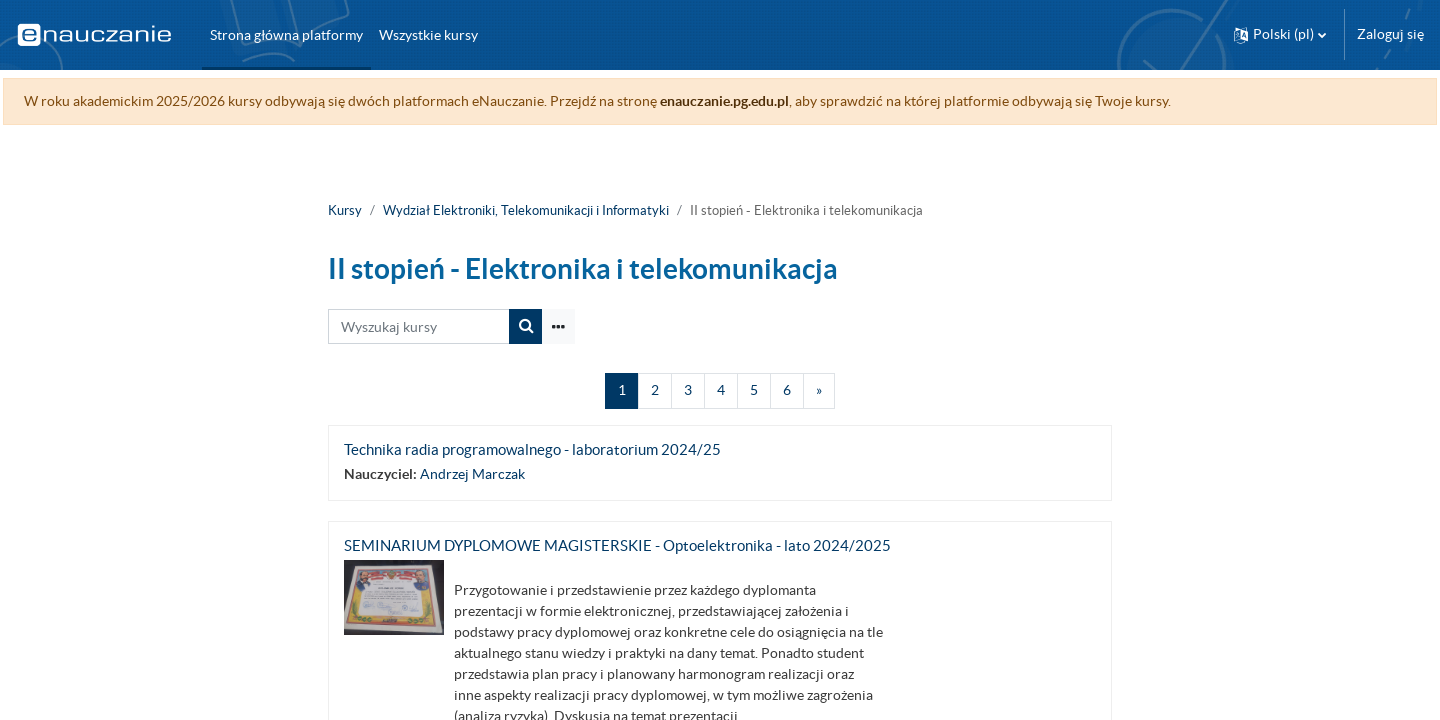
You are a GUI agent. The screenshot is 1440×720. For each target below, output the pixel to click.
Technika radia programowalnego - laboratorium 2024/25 (532, 449)
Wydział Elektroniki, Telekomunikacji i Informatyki (526, 210)
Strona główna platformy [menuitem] (286, 35)
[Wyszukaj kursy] (419, 326)
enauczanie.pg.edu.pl (769, 101)
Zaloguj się (1390, 34)
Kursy (345, 210)
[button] (1280, 34)
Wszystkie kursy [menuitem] (428, 35)
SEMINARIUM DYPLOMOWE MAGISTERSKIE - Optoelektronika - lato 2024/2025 (617, 545)
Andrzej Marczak (472, 474)
